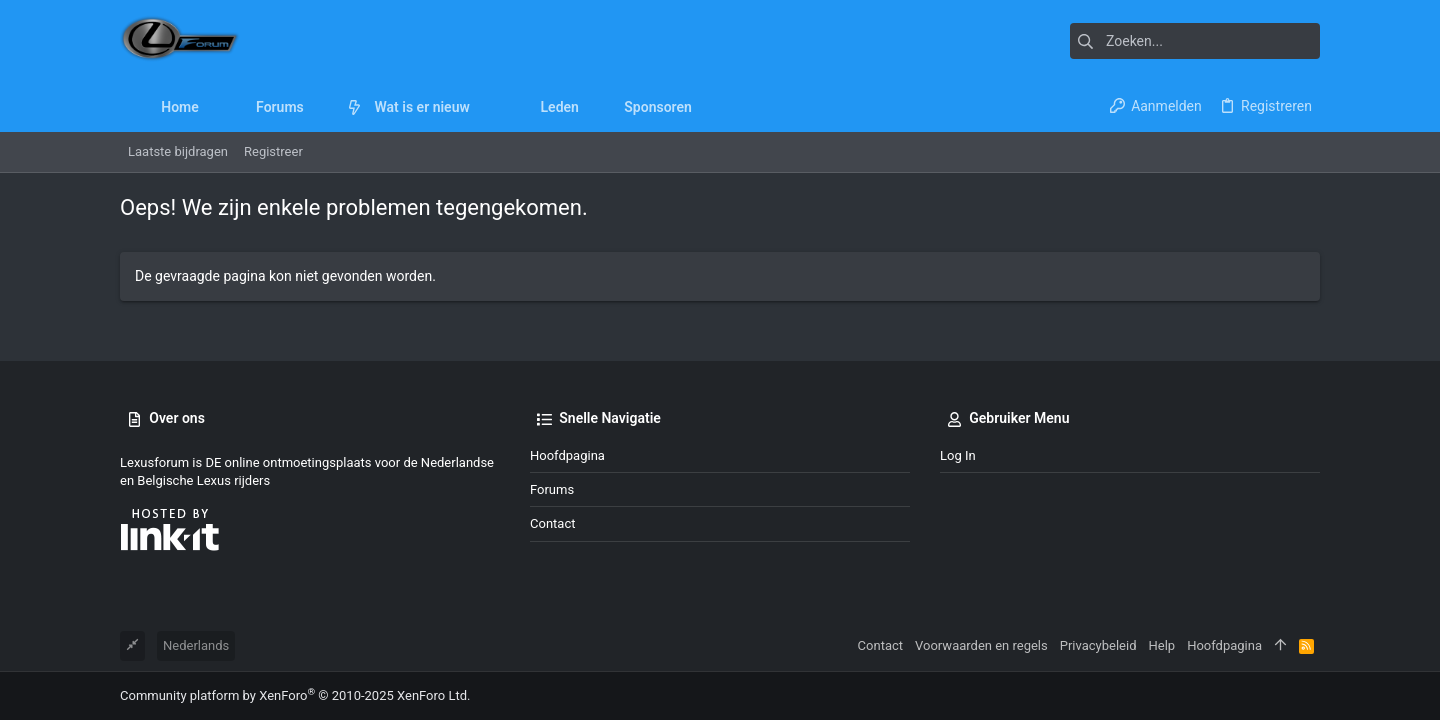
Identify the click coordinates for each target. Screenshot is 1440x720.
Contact (552, 523)
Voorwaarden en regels (981, 645)
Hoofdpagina (567, 455)
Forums (552, 489)
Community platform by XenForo (295, 695)
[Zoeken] (1195, 41)
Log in (958, 455)
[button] (319, 107)
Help (1162, 645)
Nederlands (196, 645)
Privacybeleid (1098, 645)
